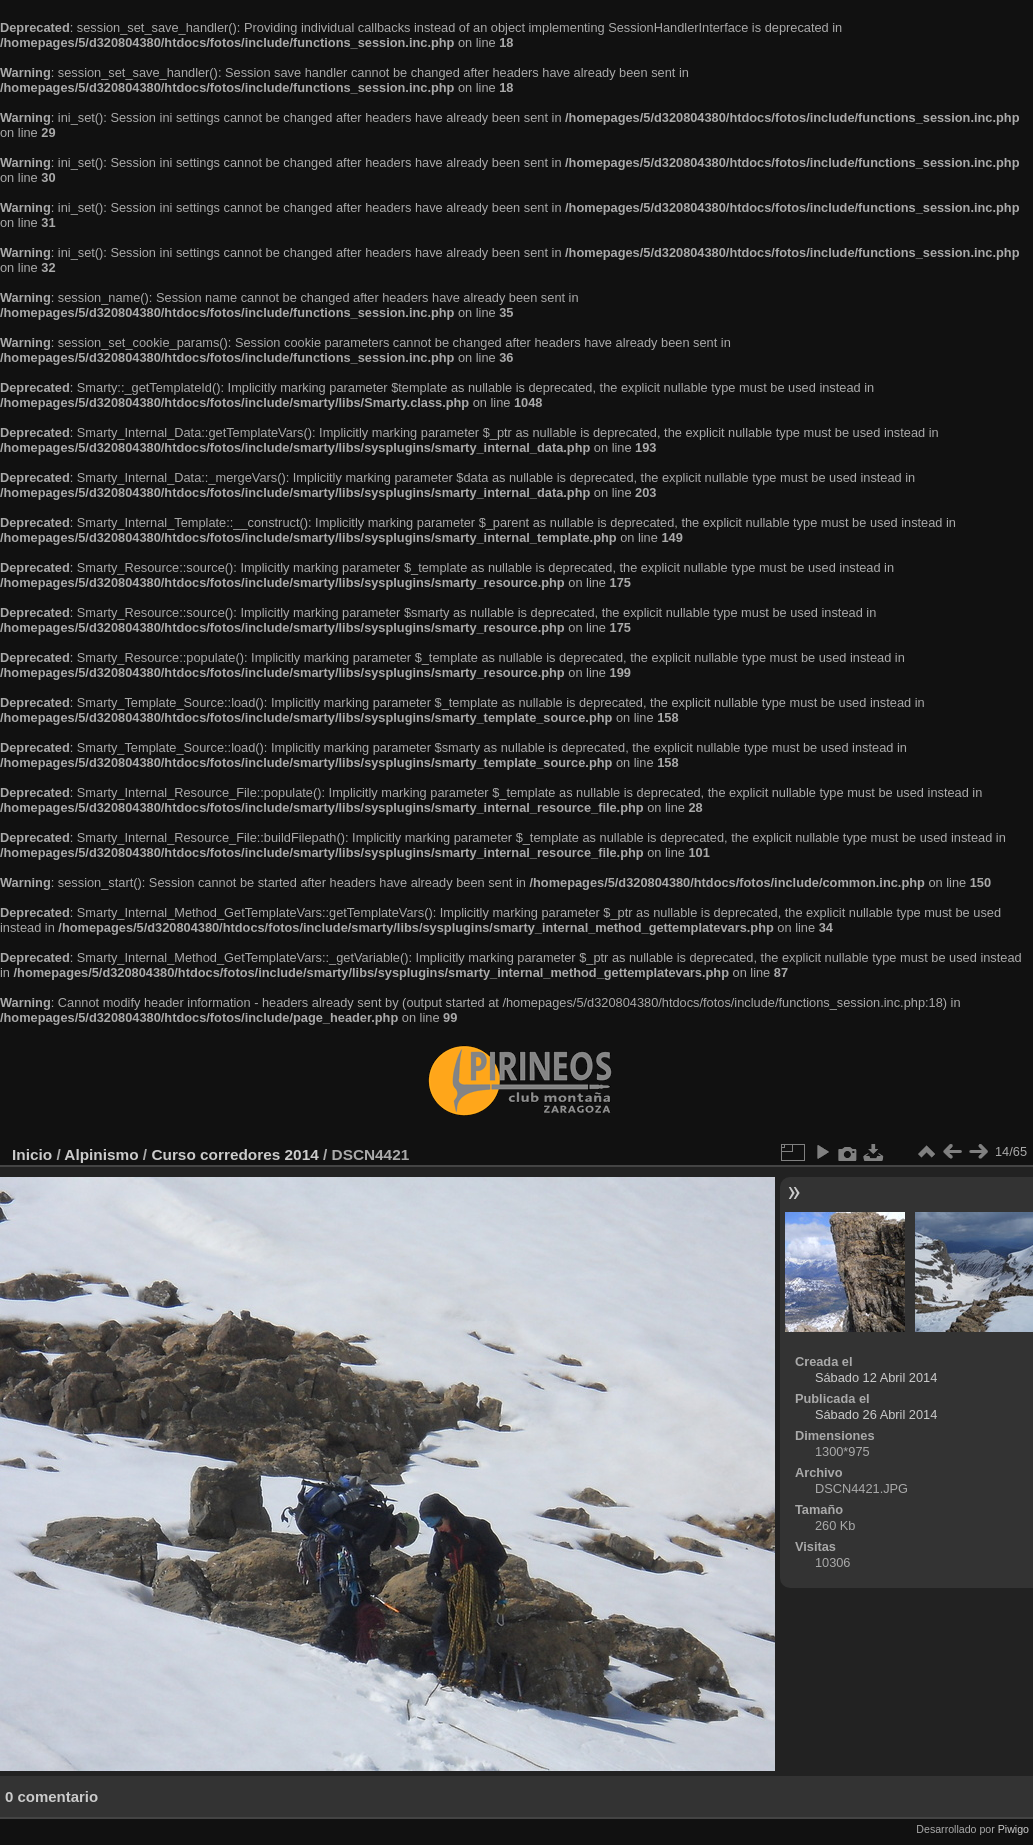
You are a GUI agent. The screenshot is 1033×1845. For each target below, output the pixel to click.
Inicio (32, 1154)
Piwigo (1013, 1829)
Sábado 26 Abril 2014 (876, 1414)
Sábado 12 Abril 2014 (876, 1377)
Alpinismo (101, 1154)
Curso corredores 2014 (234, 1154)
